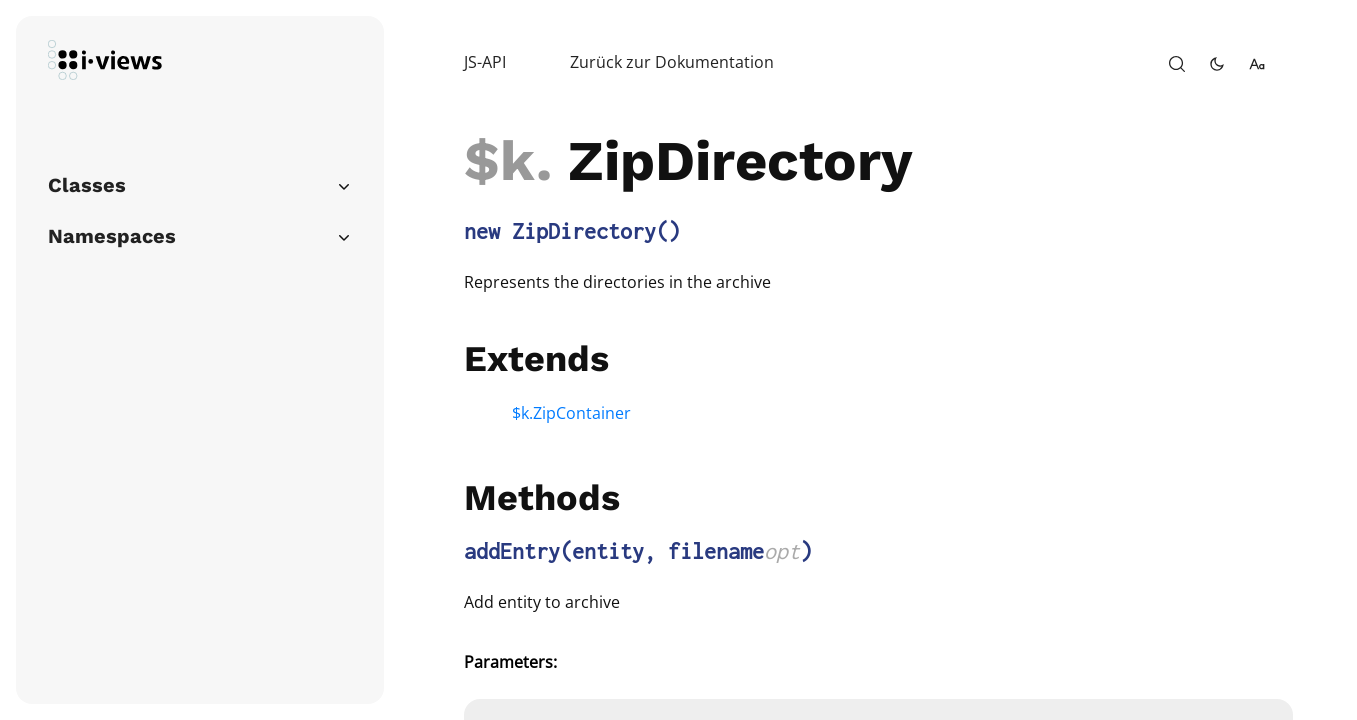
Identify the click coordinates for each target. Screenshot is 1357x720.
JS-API (485, 62)
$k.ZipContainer (571, 413)
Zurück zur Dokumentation (672, 62)
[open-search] (1177, 64)
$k (500, 161)
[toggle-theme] (1217, 64)
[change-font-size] (1257, 64)
